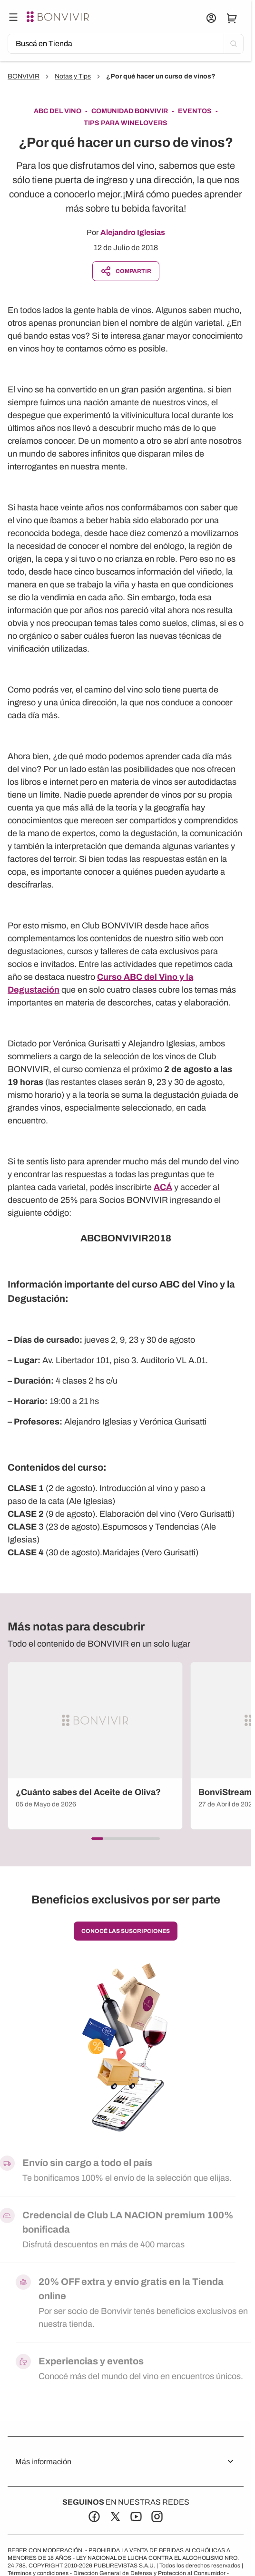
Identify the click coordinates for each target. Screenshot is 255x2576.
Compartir (125, 271)
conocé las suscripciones (125, 1931)
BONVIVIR (23, 76)
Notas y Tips (73, 76)
